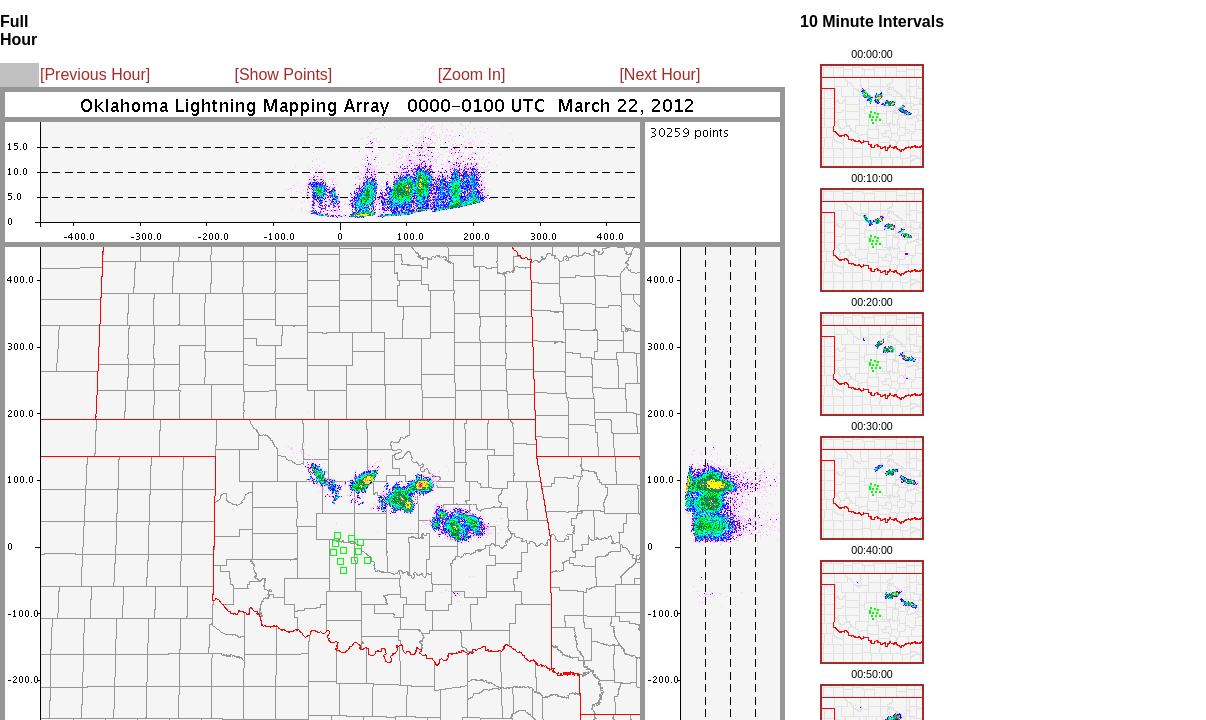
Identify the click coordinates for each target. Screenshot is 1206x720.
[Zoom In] (472, 74)
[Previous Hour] (95, 74)
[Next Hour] (659, 74)
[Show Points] (283, 74)
